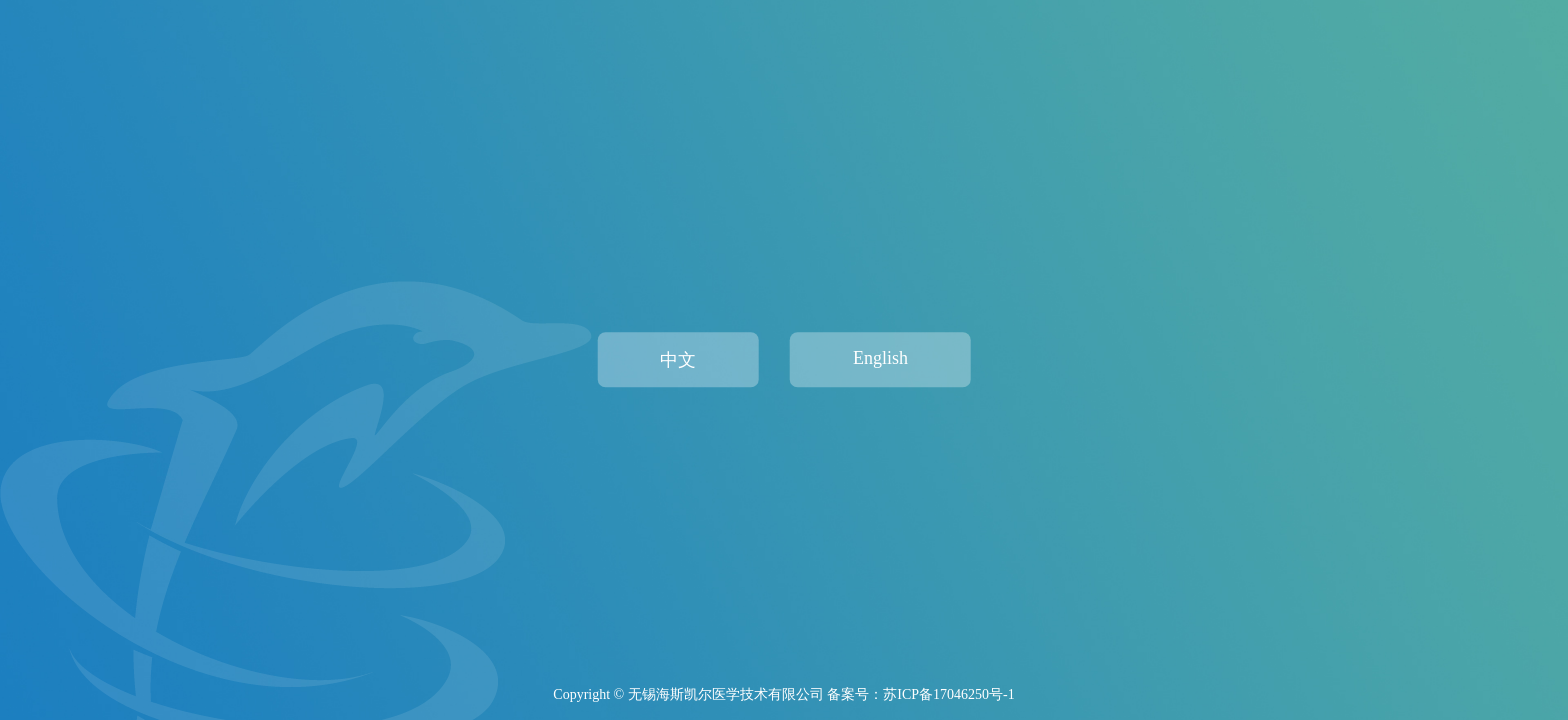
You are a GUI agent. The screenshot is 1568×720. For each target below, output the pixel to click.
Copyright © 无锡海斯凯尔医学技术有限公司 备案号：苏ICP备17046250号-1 (783, 694)
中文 (678, 360)
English (880, 358)
